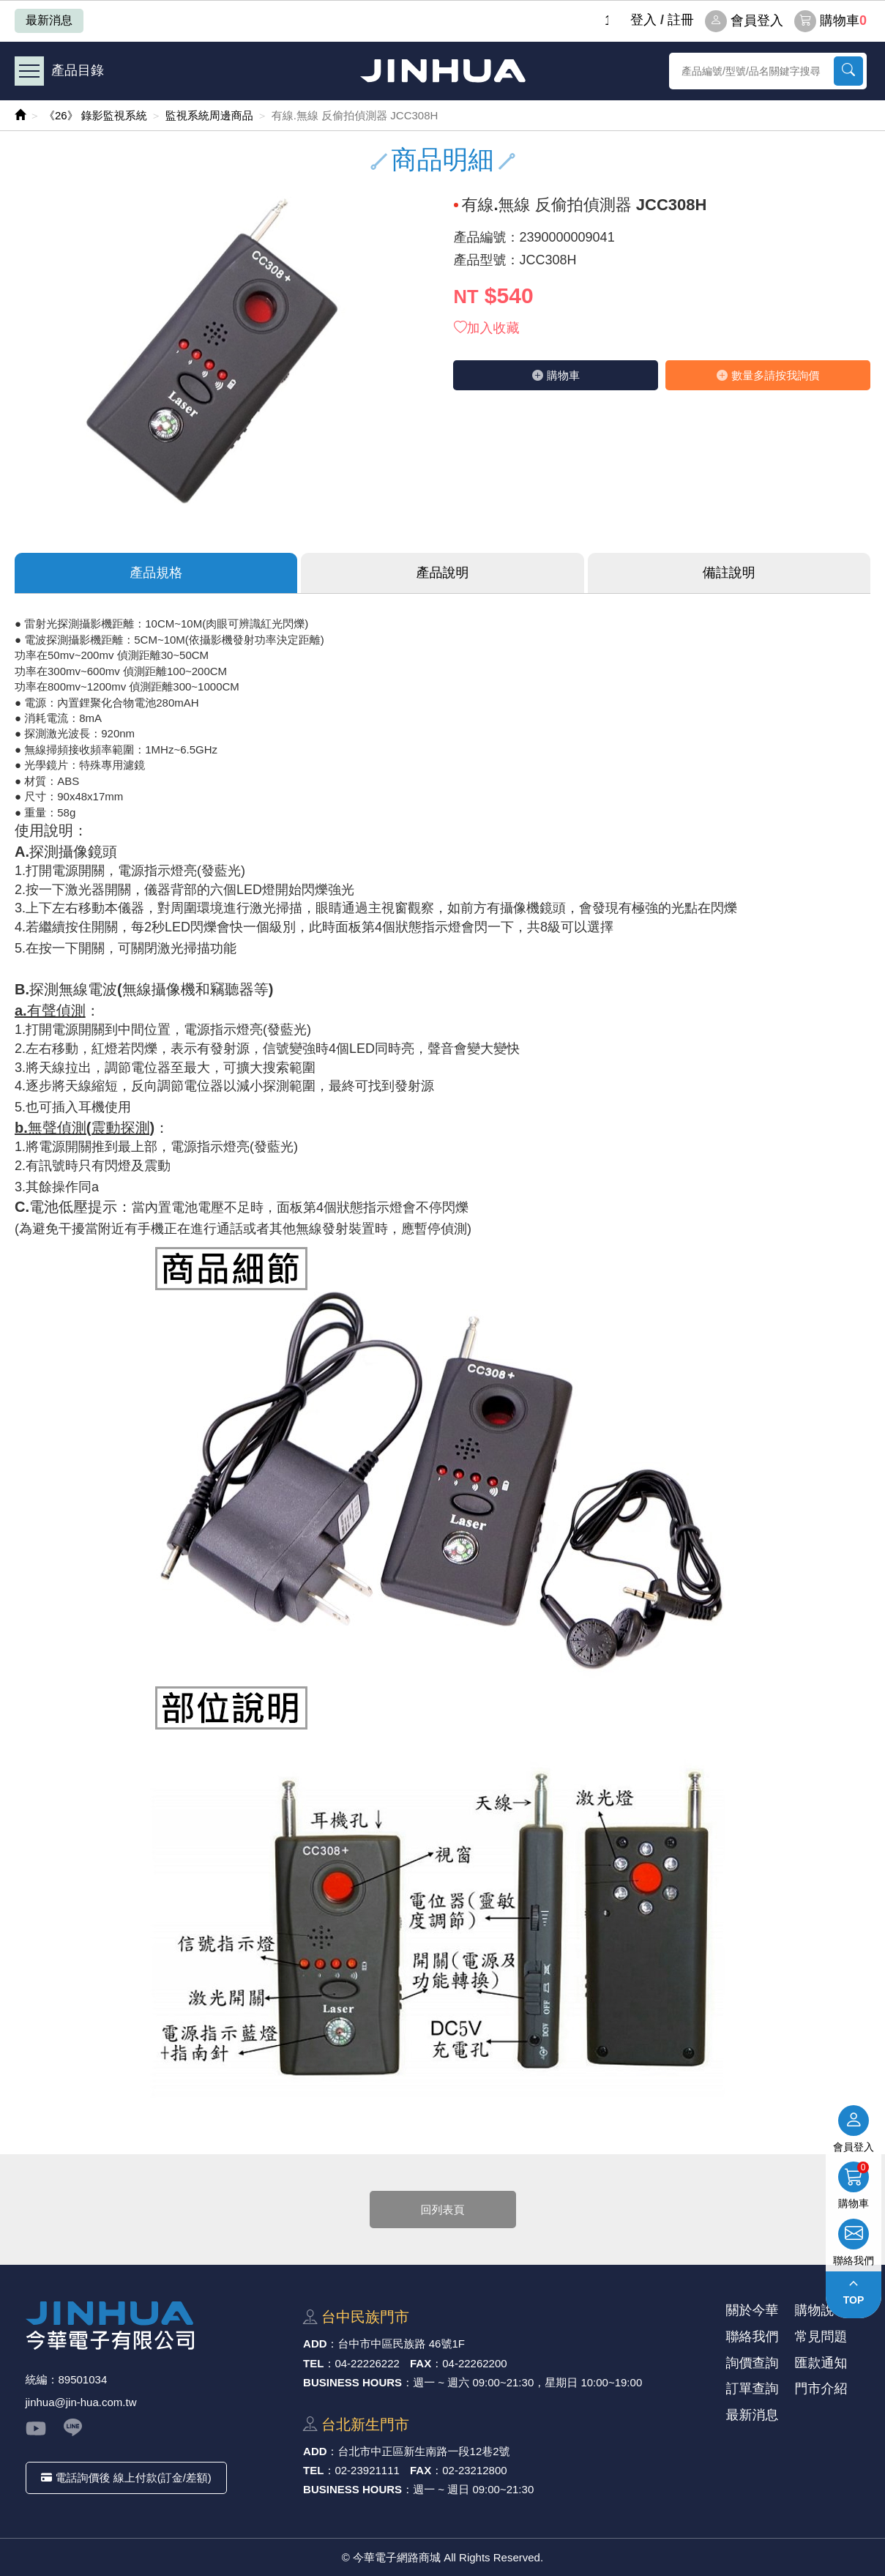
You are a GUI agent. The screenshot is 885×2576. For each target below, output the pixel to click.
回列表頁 (443, 2209)
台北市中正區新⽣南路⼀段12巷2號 (424, 2451)
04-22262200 (474, 2363)
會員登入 (744, 21)
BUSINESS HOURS (352, 2382)
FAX (420, 2363)
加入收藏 (487, 328)
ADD (315, 2343)
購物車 (830, 21)
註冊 (681, 19)
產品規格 (156, 572)
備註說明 (729, 572)
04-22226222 (367, 2363)
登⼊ (643, 19)
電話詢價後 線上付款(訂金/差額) (126, 2477)
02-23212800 (474, 2470)
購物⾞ (556, 375)
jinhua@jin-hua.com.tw (81, 2402)
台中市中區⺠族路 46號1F (401, 2343)
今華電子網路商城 (443, 71)
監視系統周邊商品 (209, 115)
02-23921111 (367, 2470)
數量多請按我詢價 (768, 375)
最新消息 (49, 20)
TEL (313, 2363)
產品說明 (442, 572)
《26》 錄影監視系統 (95, 115)
